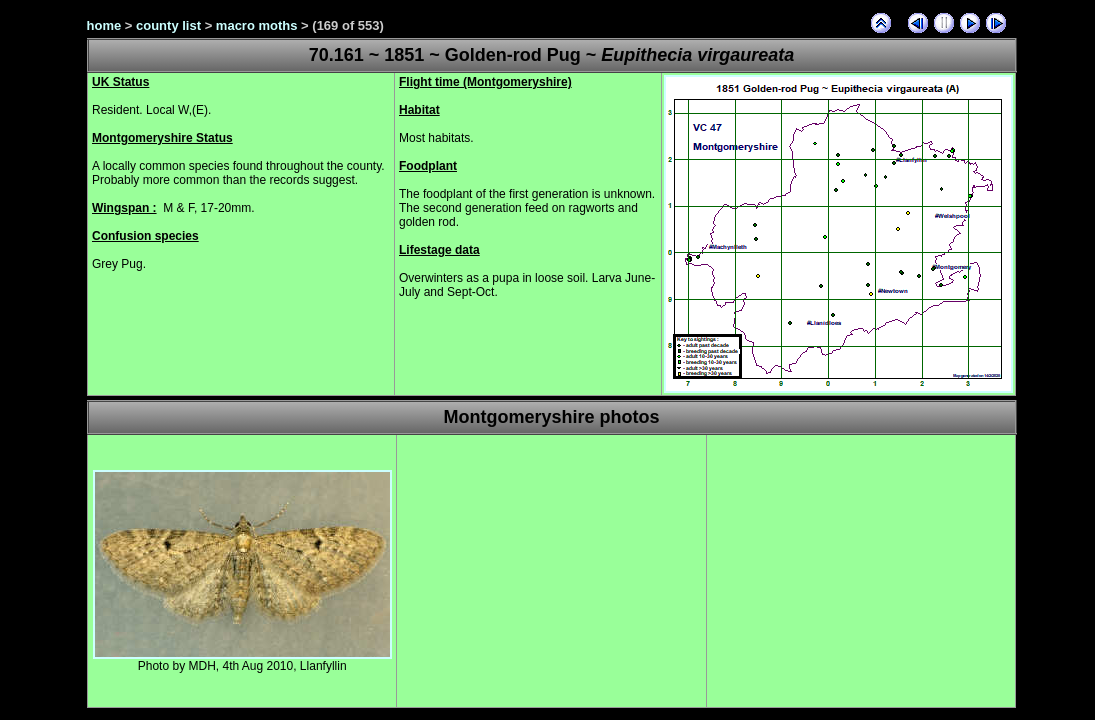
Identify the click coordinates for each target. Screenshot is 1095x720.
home (104, 25)
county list (168, 25)
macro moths (257, 25)
